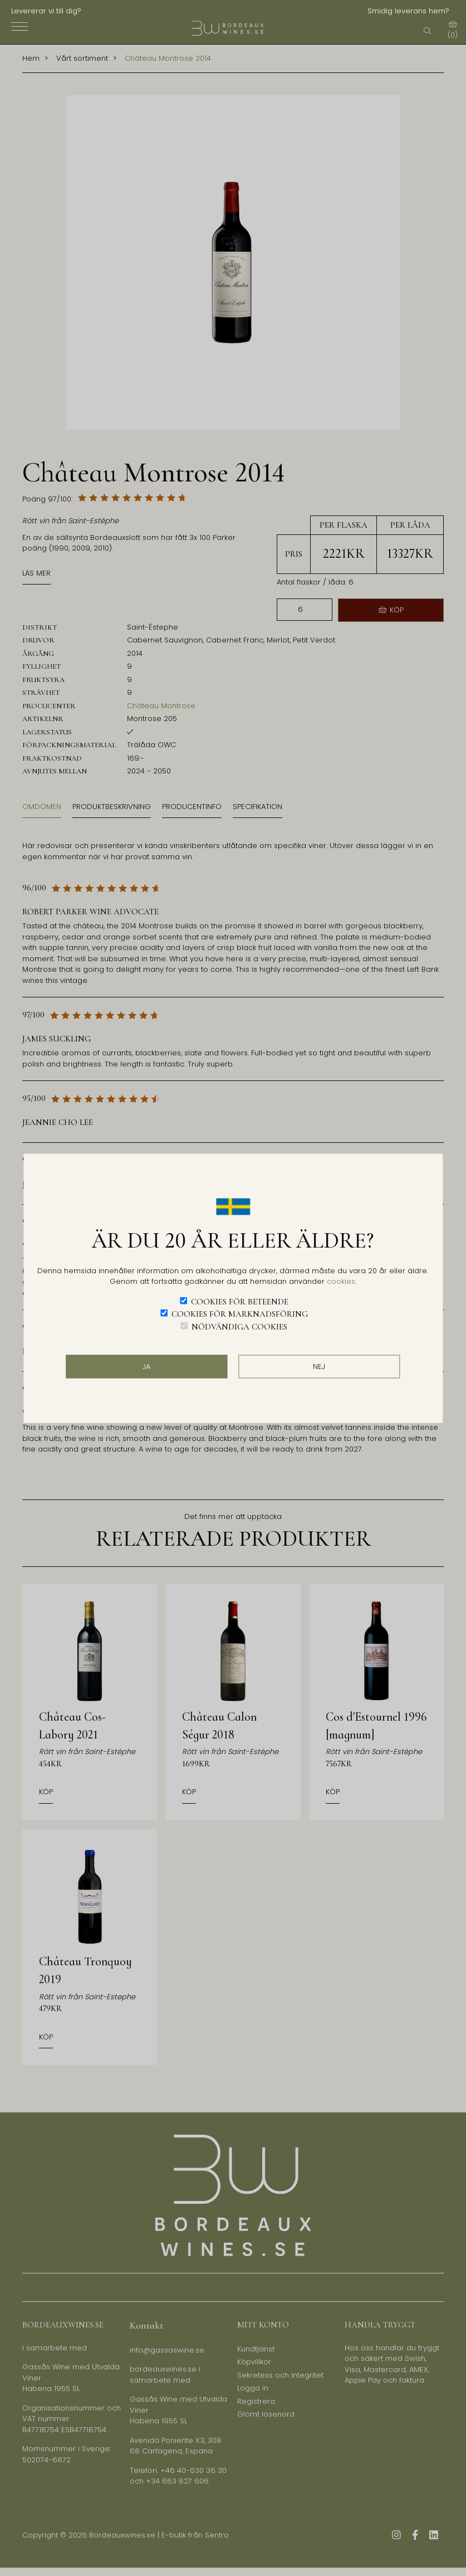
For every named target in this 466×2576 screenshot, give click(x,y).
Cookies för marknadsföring (239, 1314)
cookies (341, 1281)
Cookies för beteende (239, 1301)
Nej (319, 1366)
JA (146, 1366)
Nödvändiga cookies (239, 1326)
